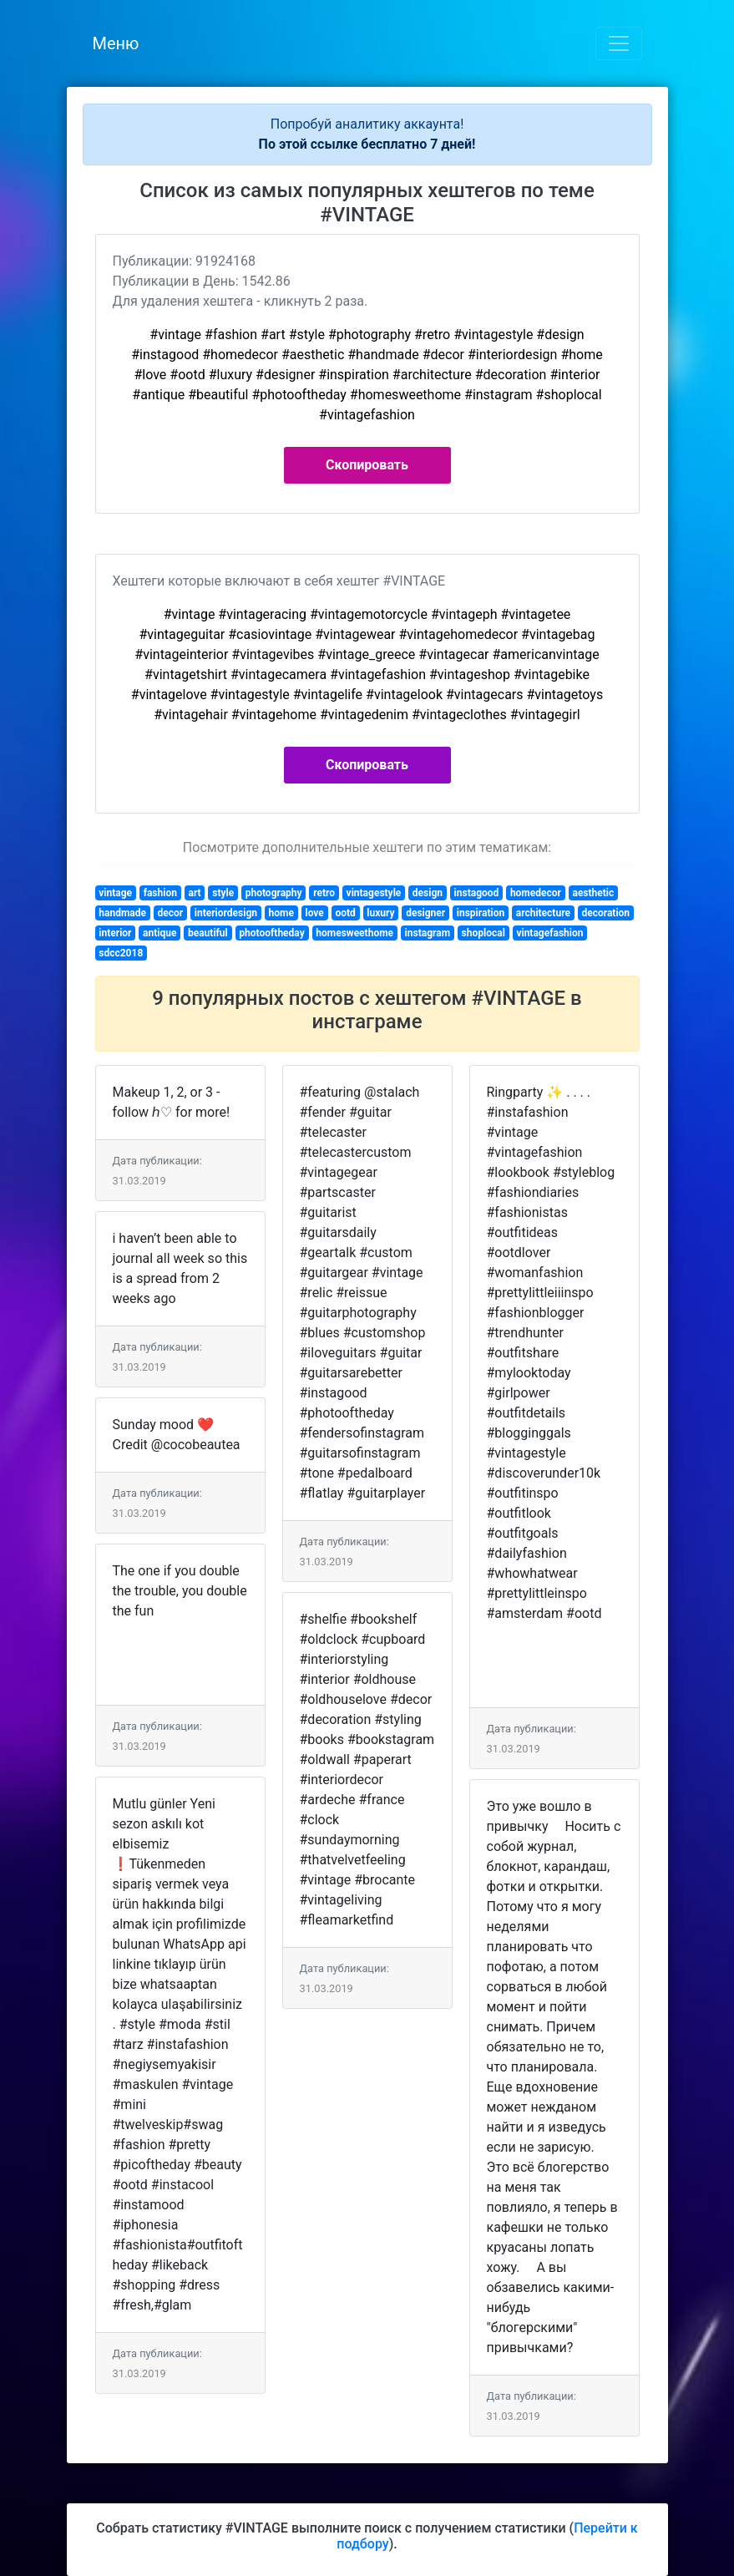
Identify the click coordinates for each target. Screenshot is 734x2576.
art (195, 893)
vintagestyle (374, 893)
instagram (427, 933)
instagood (476, 893)
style (223, 893)
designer (425, 913)
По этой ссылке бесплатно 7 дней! (367, 144)
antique (159, 933)
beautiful (208, 933)
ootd (345, 913)
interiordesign (226, 913)
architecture (543, 913)
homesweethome (354, 933)
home (281, 913)
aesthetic (593, 893)
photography (274, 893)
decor (171, 913)
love (315, 913)
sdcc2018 (121, 953)
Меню (116, 43)
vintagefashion (549, 933)
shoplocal (483, 933)
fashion (160, 893)
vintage (115, 893)
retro (324, 893)
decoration (605, 913)
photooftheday (271, 933)
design (428, 893)
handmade (122, 913)
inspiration (480, 913)
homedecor (535, 893)
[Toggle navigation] (618, 43)
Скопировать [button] (367, 465)
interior (115, 933)
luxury (380, 913)
